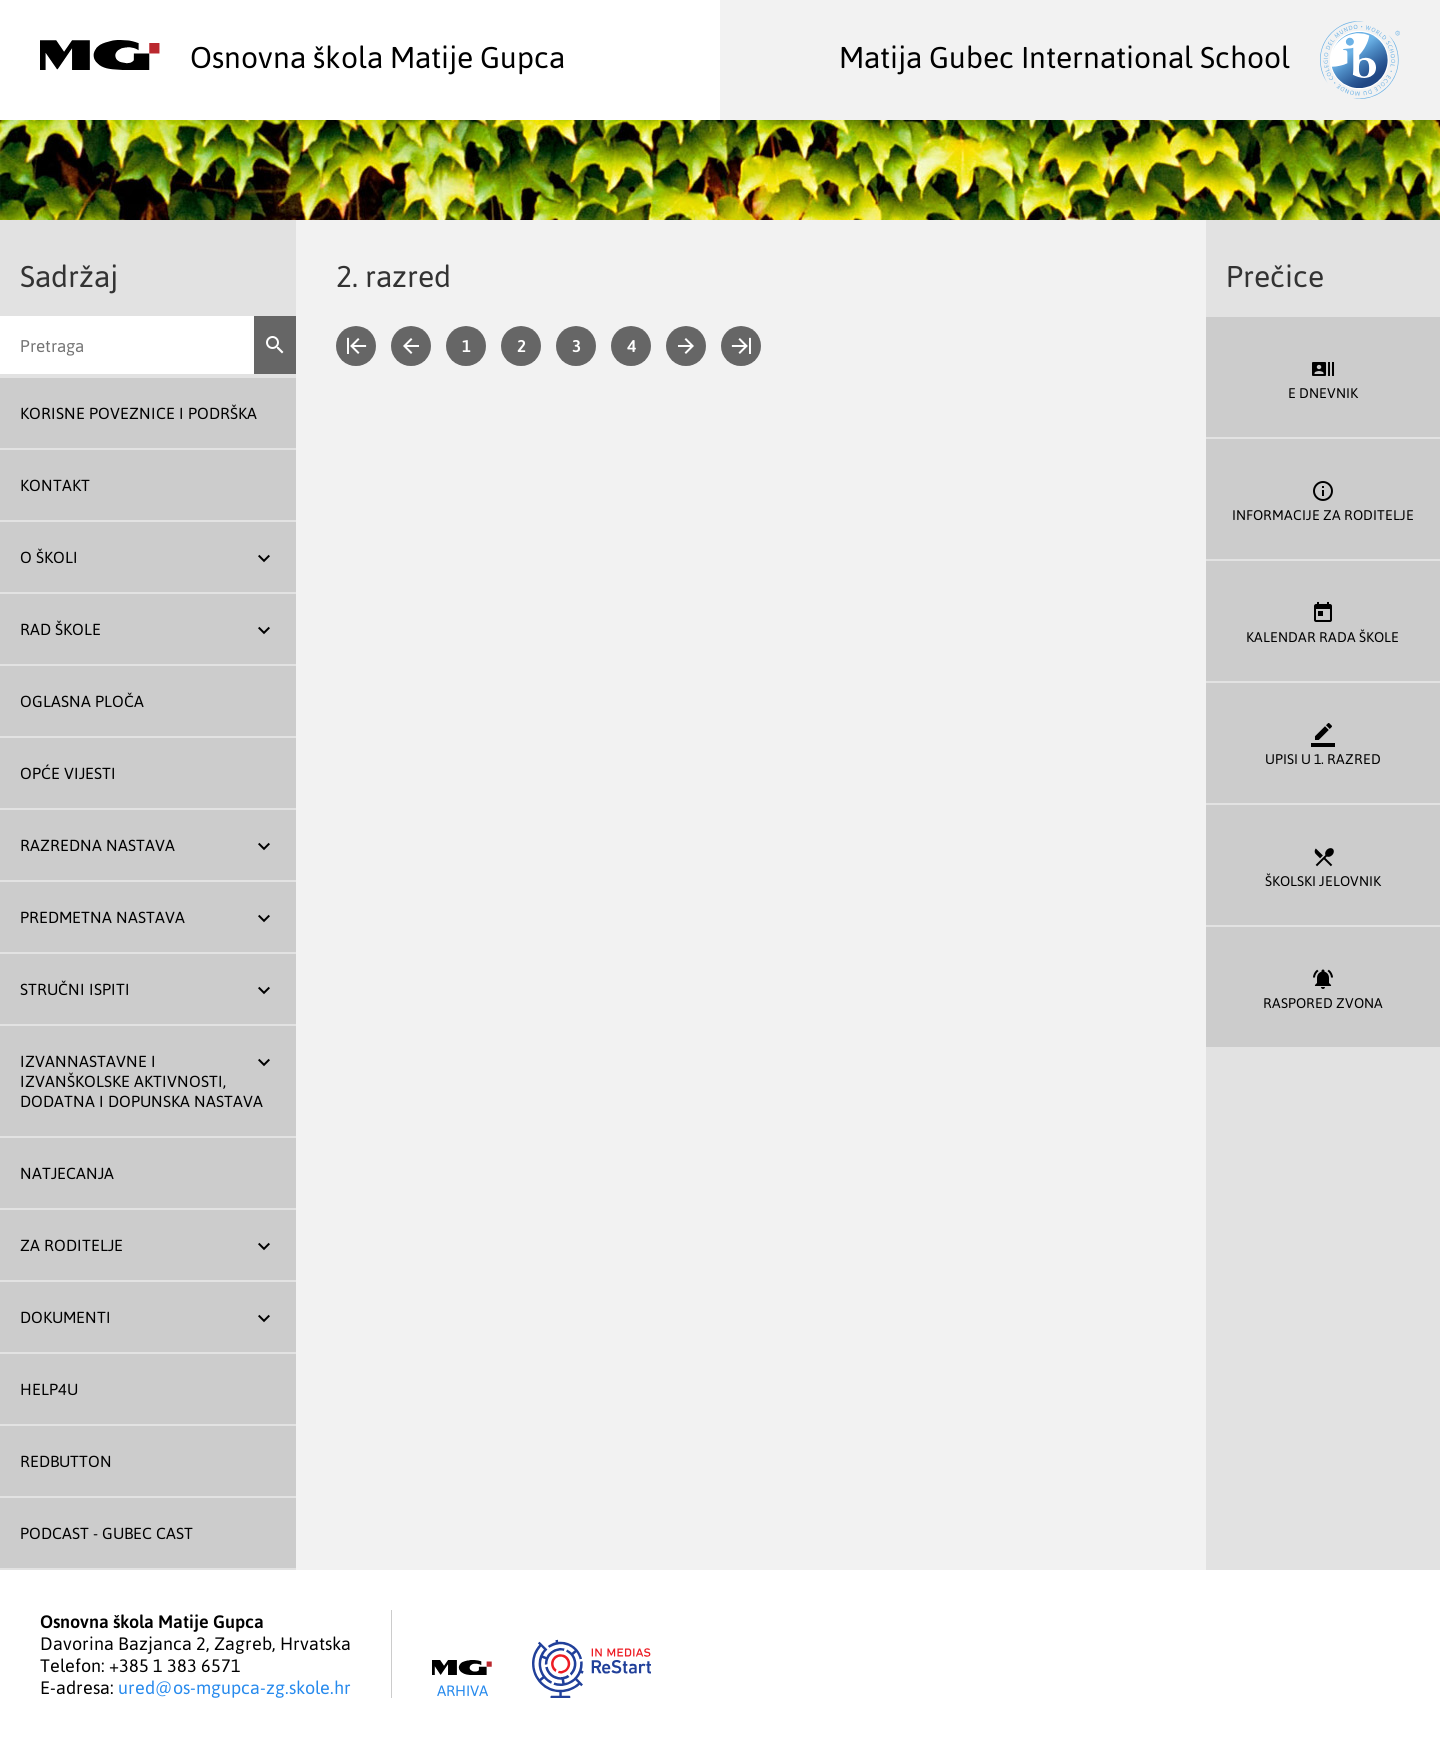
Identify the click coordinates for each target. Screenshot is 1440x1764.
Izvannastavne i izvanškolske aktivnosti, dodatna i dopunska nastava (141, 1081)
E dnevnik (1323, 377)
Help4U (49, 1389)
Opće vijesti (68, 773)
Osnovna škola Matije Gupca (302, 56)
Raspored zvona (1323, 987)
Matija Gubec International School (1119, 56)
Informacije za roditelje (1323, 499)
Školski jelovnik (1323, 865)
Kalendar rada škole (1323, 621)
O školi (49, 557)
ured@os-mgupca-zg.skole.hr (234, 1687)
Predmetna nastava (102, 917)
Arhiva (462, 1679)
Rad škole (60, 629)
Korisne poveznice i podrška (138, 413)
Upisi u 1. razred (1323, 743)
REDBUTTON (66, 1461)
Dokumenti (65, 1317)
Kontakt (55, 485)
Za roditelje (71, 1245)
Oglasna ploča (82, 701)
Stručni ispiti (75, 989)
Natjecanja (67, 1173)
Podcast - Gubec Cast (106, 1533)
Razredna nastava (97, 845)
